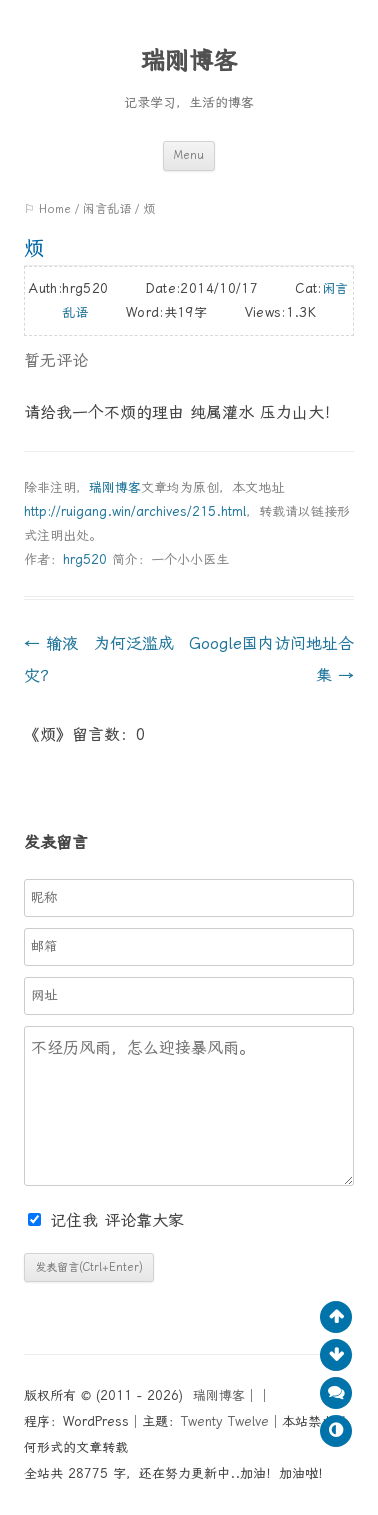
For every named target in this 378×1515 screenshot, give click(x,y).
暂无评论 (56, 360)
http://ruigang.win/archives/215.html (135, 511)
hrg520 (85, 559)
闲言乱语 (107, 209)
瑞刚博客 (189, 61)
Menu (189, 155)
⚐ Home (47, 209)
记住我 (66, 1220)
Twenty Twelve (225, 1421)
